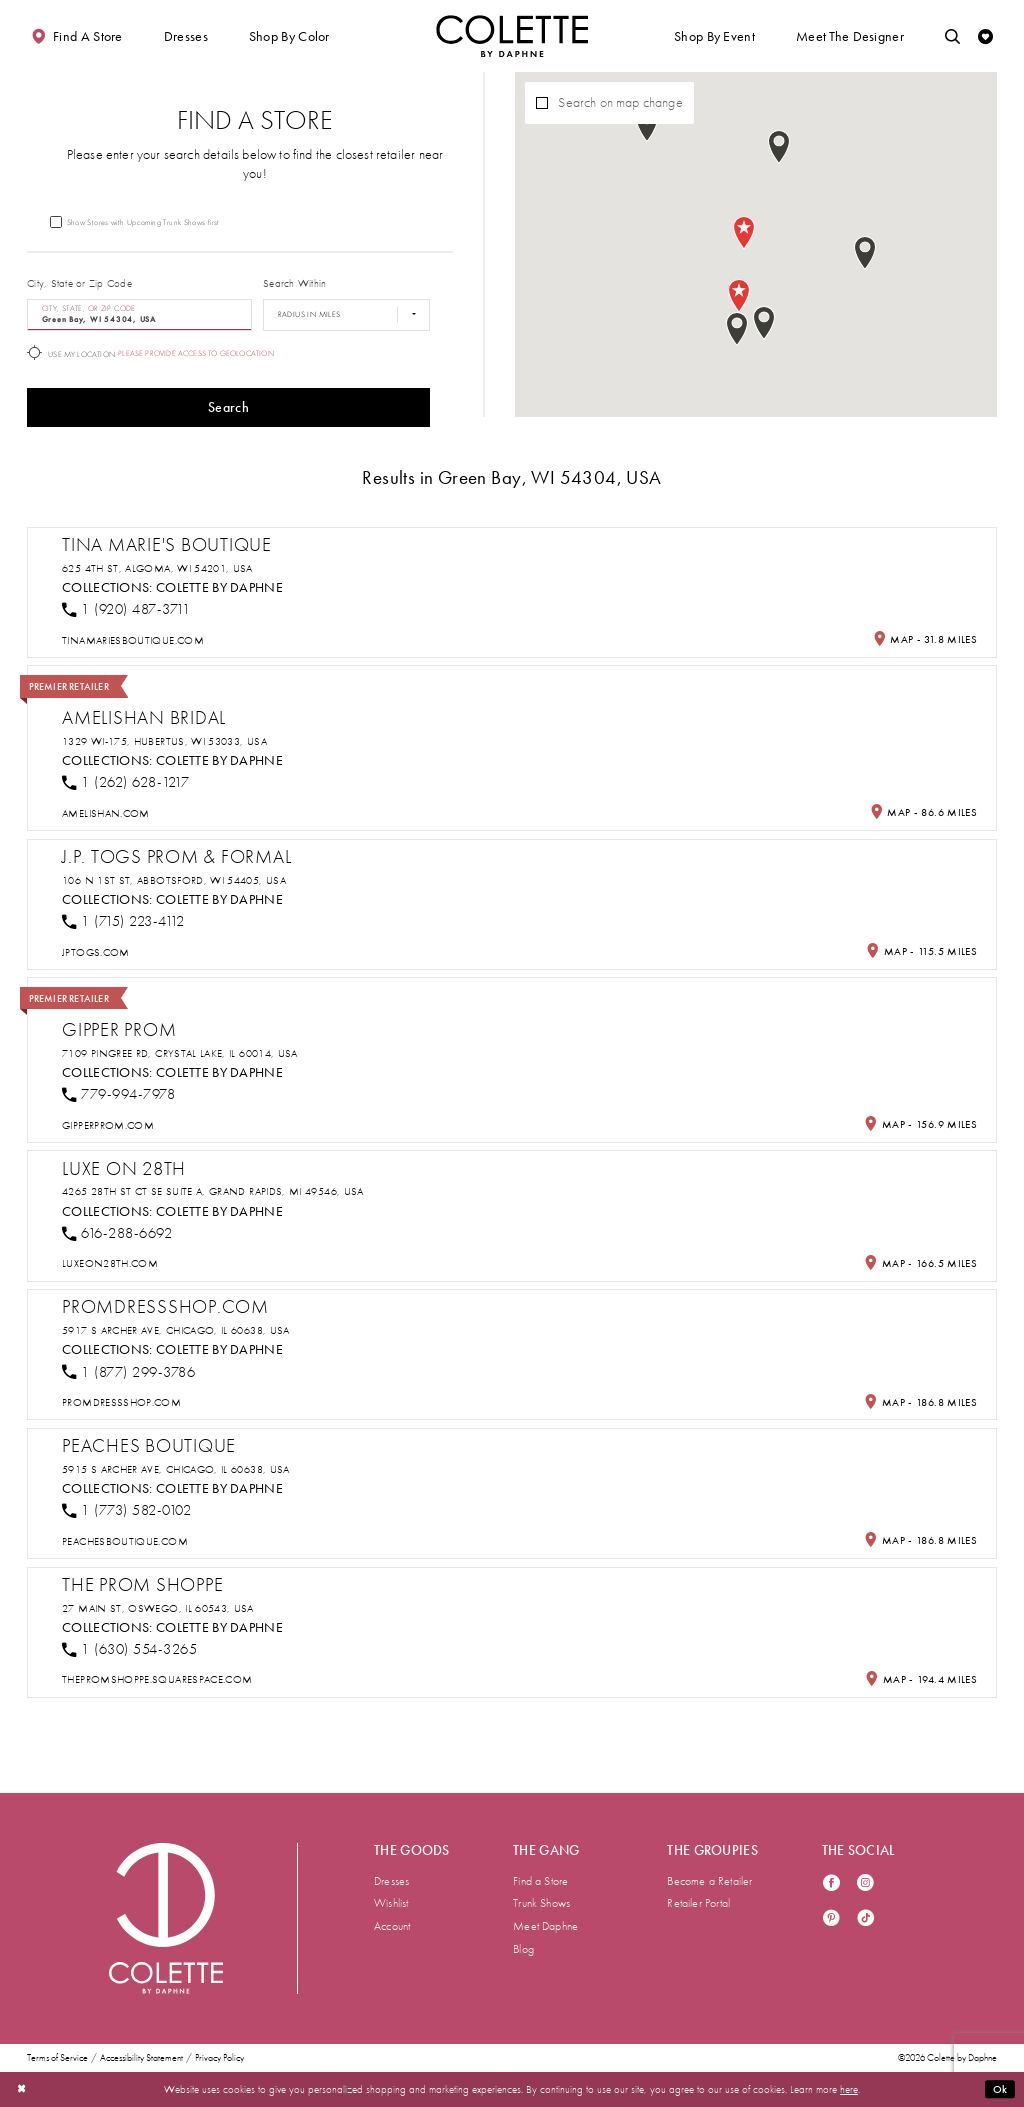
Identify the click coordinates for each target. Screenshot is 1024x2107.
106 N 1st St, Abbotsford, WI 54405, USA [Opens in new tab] (174, 880)
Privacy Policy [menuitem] (219, 2058)
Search (228, 407)
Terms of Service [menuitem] (57, 2058)
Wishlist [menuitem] (391, 1903)
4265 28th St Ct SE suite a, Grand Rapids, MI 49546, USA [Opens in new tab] (213, 1191)
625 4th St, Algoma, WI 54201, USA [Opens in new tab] (157, 568)
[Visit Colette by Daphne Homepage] (166, 1918)
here (849, 2089)
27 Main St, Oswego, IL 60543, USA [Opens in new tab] (158, 1608)
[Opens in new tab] (133, 640)
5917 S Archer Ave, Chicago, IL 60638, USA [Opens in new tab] (176, 1330)
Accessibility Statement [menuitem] (141, 2058)
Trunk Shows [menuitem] (541, 1903)
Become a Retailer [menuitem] (709, 1881)
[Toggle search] (952, 36)
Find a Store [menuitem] (540, 1881)
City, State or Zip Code (79, 283)
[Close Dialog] (21, 2089)
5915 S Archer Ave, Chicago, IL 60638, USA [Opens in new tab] (176, 1469)
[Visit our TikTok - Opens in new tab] (865, 1919)
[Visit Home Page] (512, 36)
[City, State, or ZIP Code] (139, 315)
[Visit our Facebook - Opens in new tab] (831, 1884)
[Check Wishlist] (985, 36)
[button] (186, 36)
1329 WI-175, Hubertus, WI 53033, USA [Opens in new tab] (164, 741)
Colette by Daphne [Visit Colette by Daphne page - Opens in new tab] (219, 587)
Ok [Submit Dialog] (1000, 2089)
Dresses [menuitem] (391, 1881)
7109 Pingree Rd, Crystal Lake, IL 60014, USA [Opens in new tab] (180, 1053)
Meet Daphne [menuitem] (545, 1926)
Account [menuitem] (392, 1926)
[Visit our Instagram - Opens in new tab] (865, 1884)
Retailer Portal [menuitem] (698, 1903)
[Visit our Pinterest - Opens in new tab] (831, 1919)
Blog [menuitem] (523, 1949)
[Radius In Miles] (346, 315)
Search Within (294, 283)
